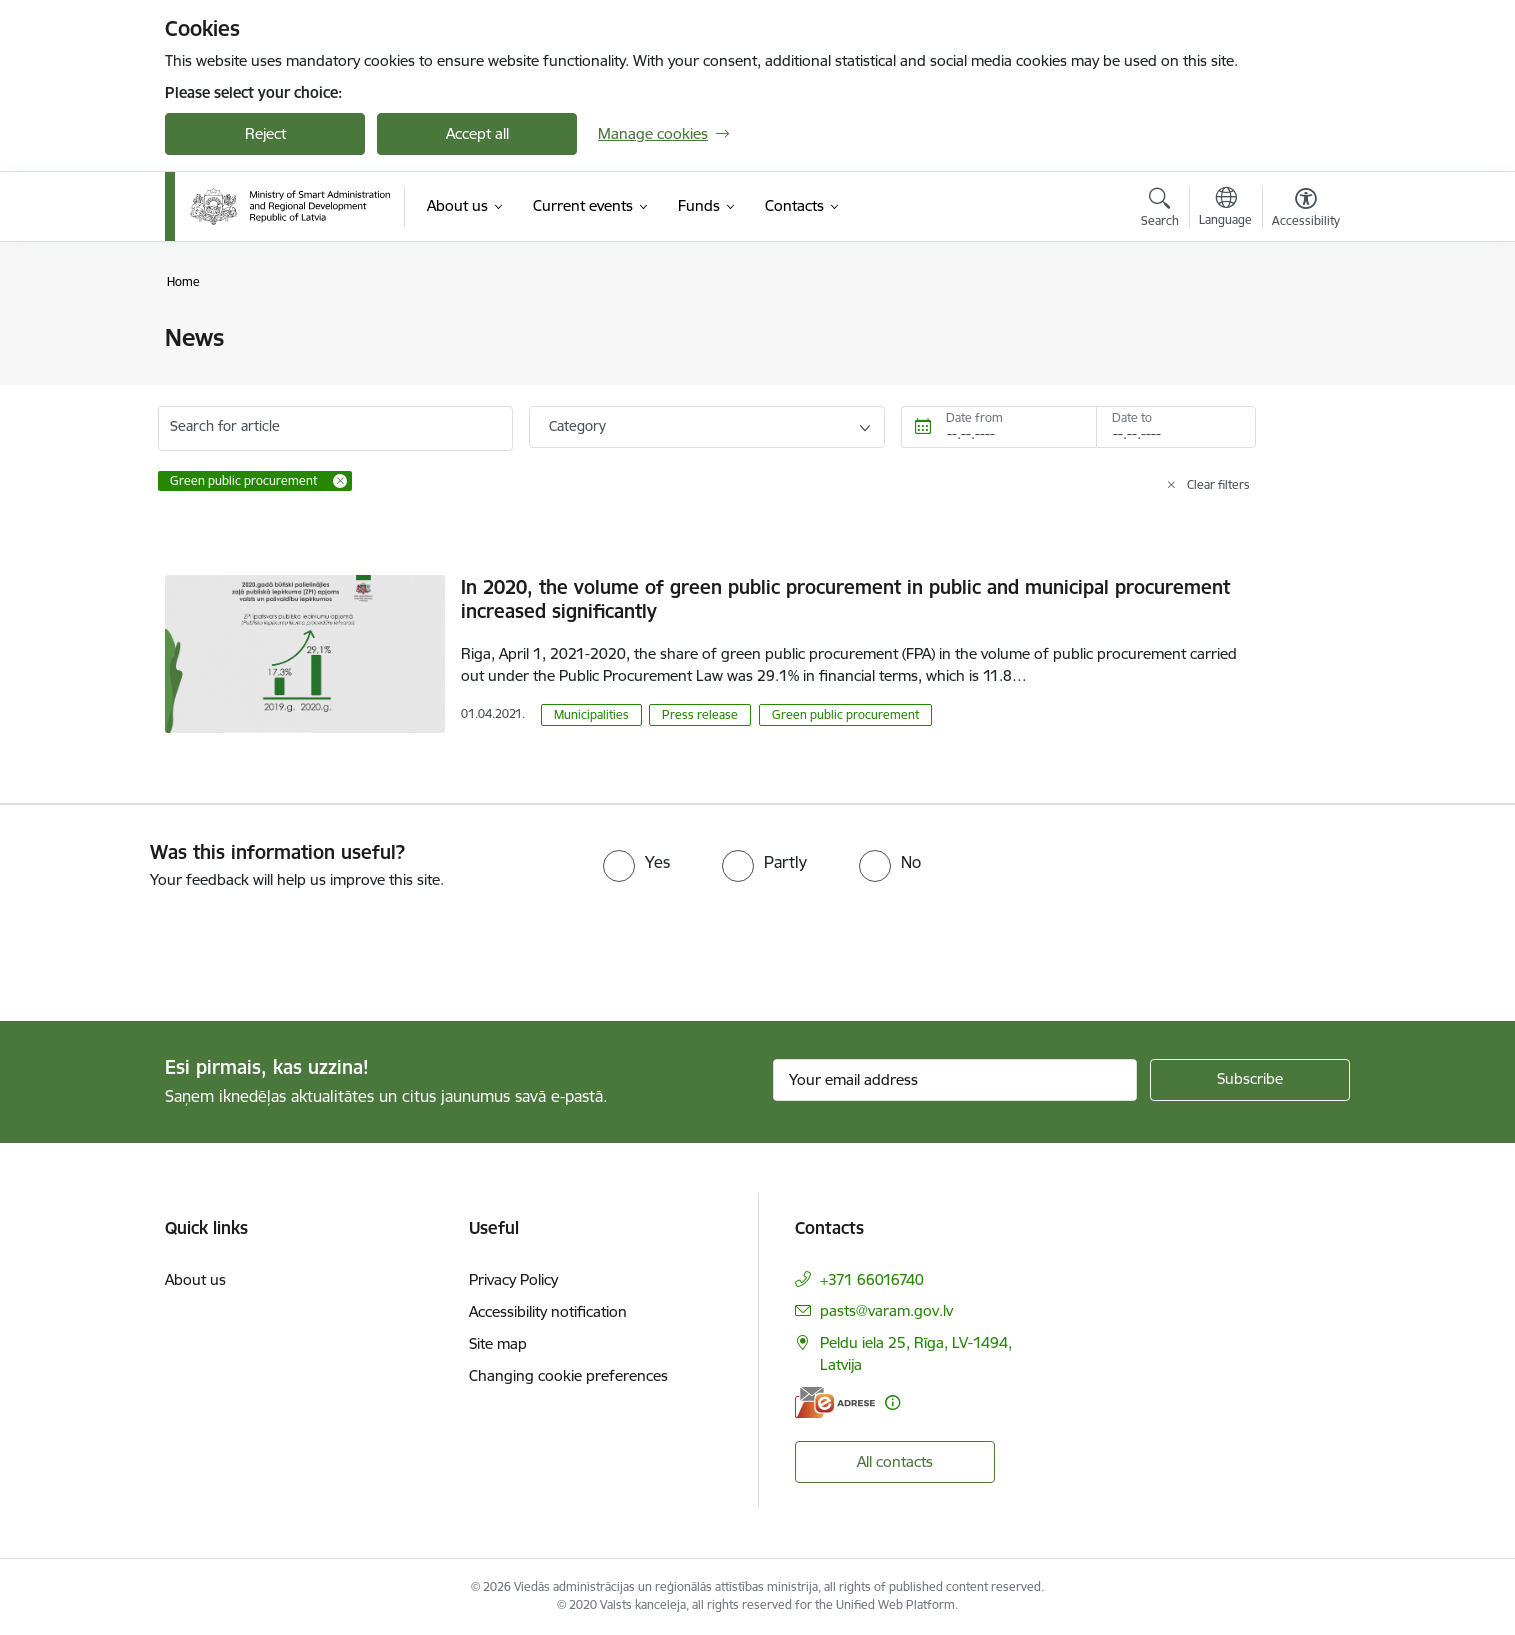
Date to (1132, 417)
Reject (265, 133)
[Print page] (1301, 329)
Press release (700, 714)
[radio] (636, 862)
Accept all (477, 133)
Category (577, 426)
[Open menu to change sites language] (1225, 209)
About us (195, 1279)
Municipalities (591, 714)
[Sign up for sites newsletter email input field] (955, 1080)
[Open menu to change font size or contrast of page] (1306, 210)
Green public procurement (845, 714)
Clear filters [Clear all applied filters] (1218, 484)
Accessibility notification (548, 1311)
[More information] (892, 1402)
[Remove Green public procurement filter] (340, 481)
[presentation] (167, 947)
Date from (974, 417)
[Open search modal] (1160, 210)
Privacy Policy (513, 1279)
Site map (498, 1343)
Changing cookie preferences (568, 1375)
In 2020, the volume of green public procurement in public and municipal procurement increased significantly (845, 599)
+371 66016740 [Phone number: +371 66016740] (872, 1279)
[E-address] (835, 1402)
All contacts (895, 1461)
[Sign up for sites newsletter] (1250, 1080)
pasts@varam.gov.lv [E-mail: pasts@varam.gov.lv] (886, 1310)
